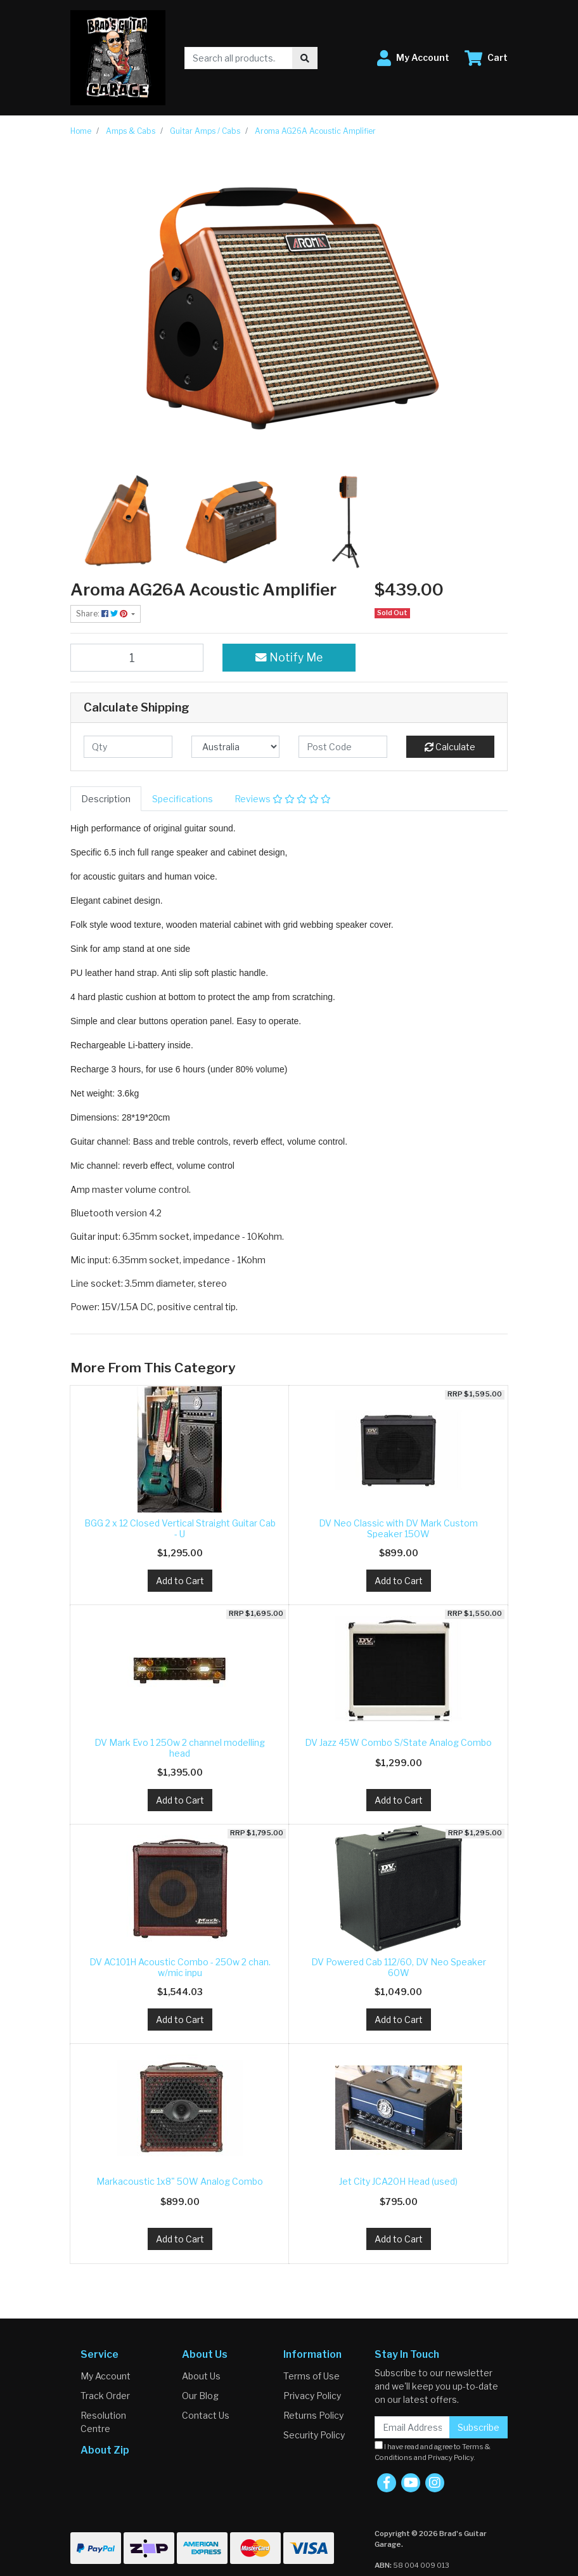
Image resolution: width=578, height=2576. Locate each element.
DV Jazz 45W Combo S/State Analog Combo (398, 1742)
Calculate (450, 746)
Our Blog (200, 2395)
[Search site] (305, 58)
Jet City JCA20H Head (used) (398, 2181)
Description (106, 798)
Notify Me (289, 657)
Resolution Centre (103, 2422)
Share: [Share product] (102, 613)
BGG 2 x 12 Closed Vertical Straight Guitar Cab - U (180, 1528)
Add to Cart (180, 1580)
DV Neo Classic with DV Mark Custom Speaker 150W (398, 1528)
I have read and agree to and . (433, 2451)
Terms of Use (311, 2376)
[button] (413, 58)
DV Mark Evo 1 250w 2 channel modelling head (179, 1748)
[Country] (235, 747)
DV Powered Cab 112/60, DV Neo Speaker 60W (398, 1967)
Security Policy (314, 2435)
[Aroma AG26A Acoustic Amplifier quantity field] (136, 658)
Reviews (282, 798)
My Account (105, 2376)
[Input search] (238, 58)
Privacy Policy (312, 2395)
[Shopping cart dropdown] (486, 58)
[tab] (105, 798)
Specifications (182, 798)
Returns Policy (313, 2415)
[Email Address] (412, 2427)
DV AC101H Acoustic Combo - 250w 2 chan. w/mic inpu (180, 1967)
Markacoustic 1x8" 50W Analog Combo (179, 2181)
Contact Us (205, 2415)
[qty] (128, 747)
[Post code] (343, 747)
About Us (201, 2376)
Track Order (105, 2395)
